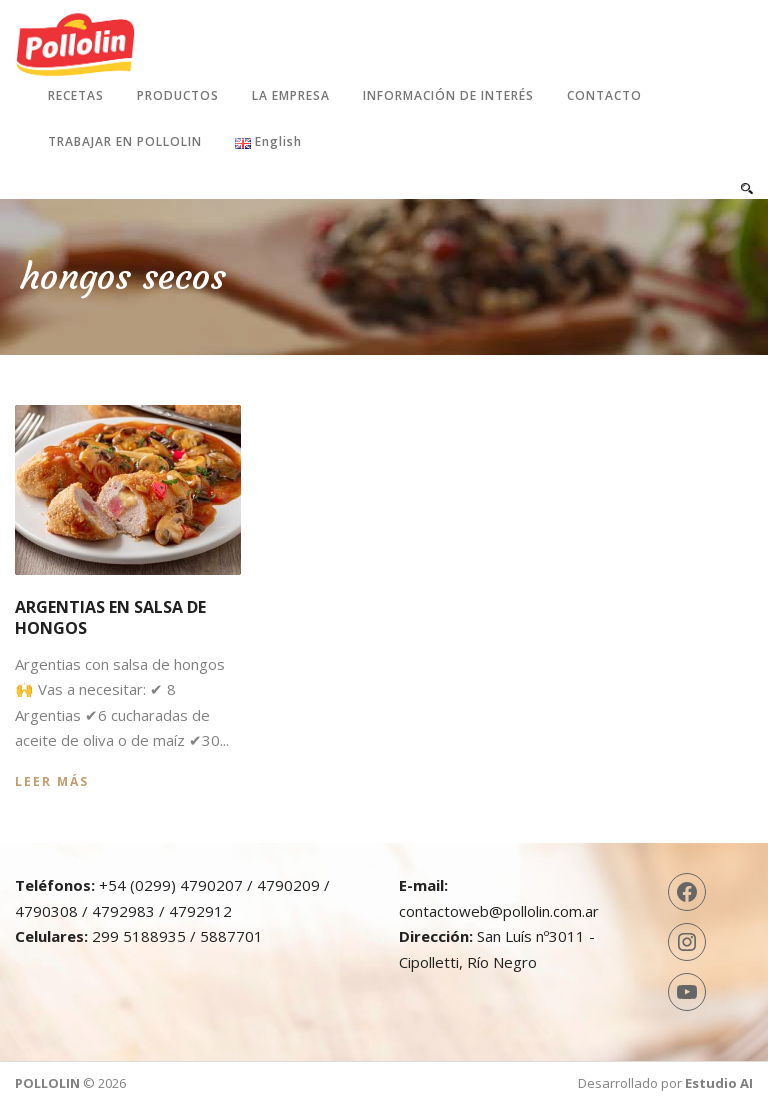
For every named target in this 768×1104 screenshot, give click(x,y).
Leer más (52, 781)
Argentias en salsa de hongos (110, 617)
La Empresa (291, 95)
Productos (178, 95)
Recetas (76, 95)
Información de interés (448, 95)
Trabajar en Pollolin (125, 141)
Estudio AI (719, 1083)
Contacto (604, 95)
